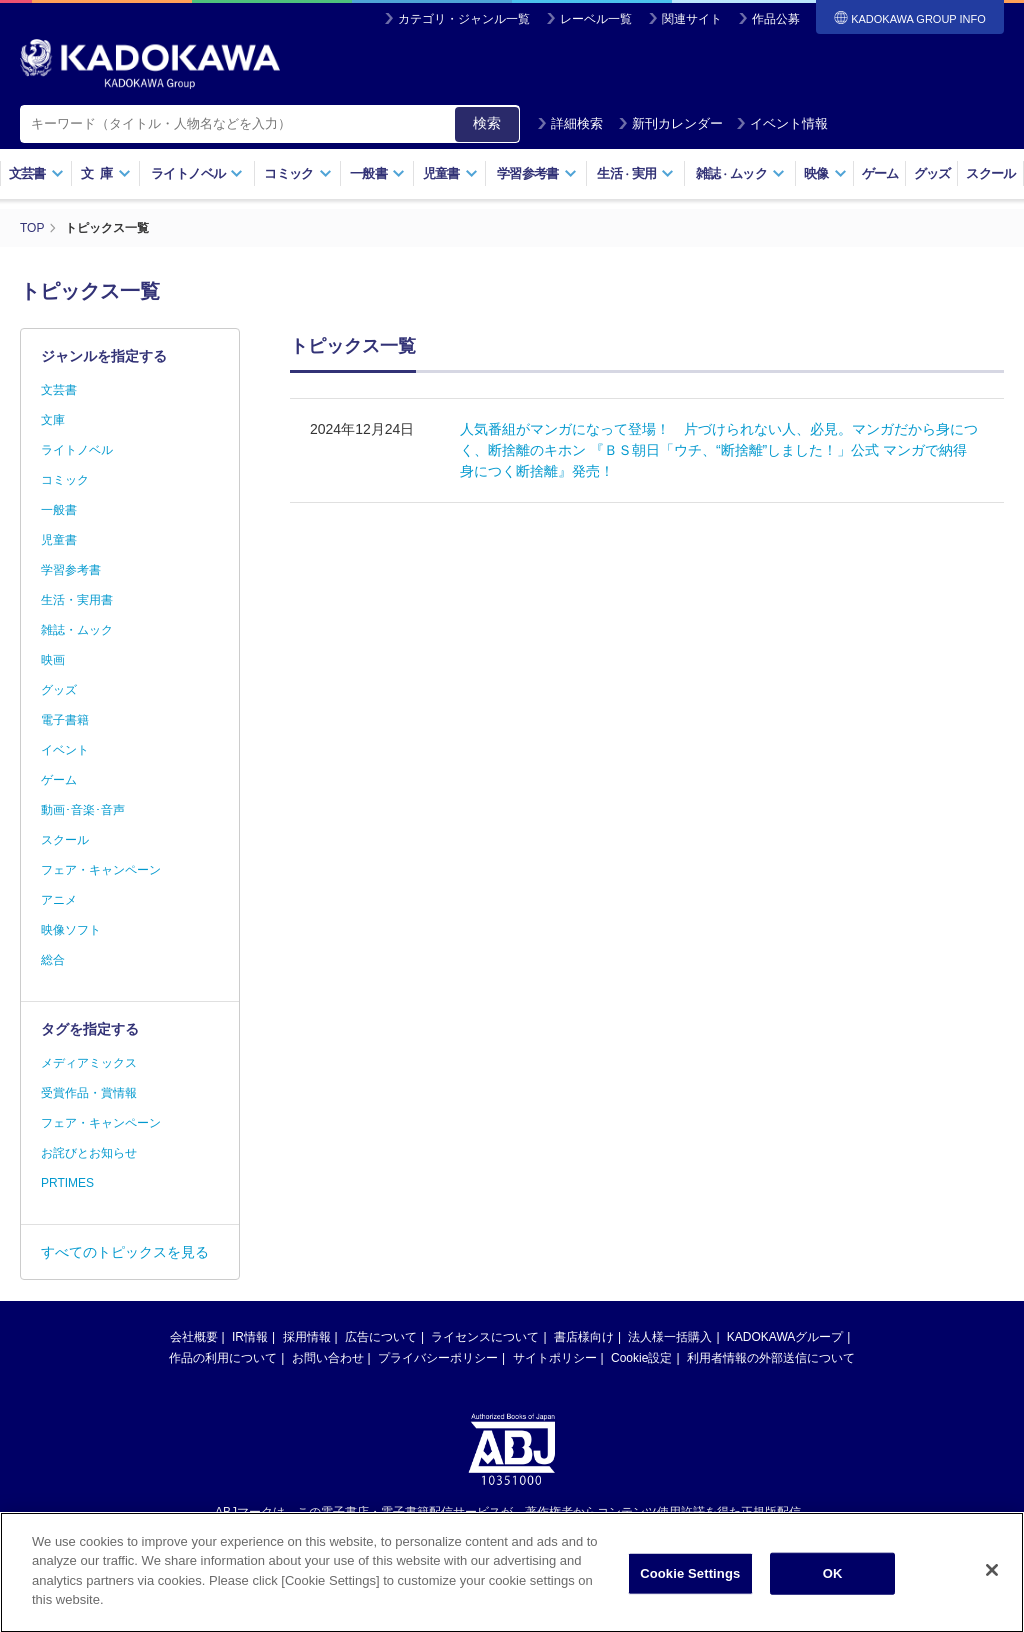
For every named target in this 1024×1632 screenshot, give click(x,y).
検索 (487, 123)
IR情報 (250, 1337)
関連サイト (692, 19)
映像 (825, 173)
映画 (53, 660)
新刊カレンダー (670, 123)
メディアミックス (89, 1063)
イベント (65, 750)
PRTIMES (67, 1183)
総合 (53, 960)
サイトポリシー (555, 1358)
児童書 (450, 173)
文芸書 (36, 173)
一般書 (377, 173)
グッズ (932, 173)
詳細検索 (570, 123)
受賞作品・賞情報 (89, 1093)
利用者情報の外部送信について (771, 1358)
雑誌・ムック (77, 630)
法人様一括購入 (670, 1337)
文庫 (53, 420)
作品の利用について (223, 1358)
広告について (381, 1337)
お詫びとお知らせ (89, 1153)
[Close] (992, 1582)
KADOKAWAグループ (785, 1337)
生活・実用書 (77, 600)
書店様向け (584, 1337)
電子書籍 (65, 720)
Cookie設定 (641, 1358)
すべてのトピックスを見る (125, 1252)
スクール (990, 173)
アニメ (59, 900)
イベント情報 (782, 123)
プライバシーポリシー (438, 1358)
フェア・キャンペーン (101, 870)
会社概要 (194, 1337)
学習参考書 (537, 173)
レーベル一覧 (596, 19)
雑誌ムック (740, 173)
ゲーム (880, 173)
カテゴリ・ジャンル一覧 (464, 19)
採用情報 (307, 1337)
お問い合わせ (328, 1358)
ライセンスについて (485, 1337)
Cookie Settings (690, 1585)
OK (833, 1585)
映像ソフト (71, 930)
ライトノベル (197, 173)
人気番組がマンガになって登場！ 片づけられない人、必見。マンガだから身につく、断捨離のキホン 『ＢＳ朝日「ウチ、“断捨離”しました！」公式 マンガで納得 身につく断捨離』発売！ (720, 450)
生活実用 (635, 173)
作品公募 (776, 19)
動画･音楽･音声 (83, 810)
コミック (297, 173)
